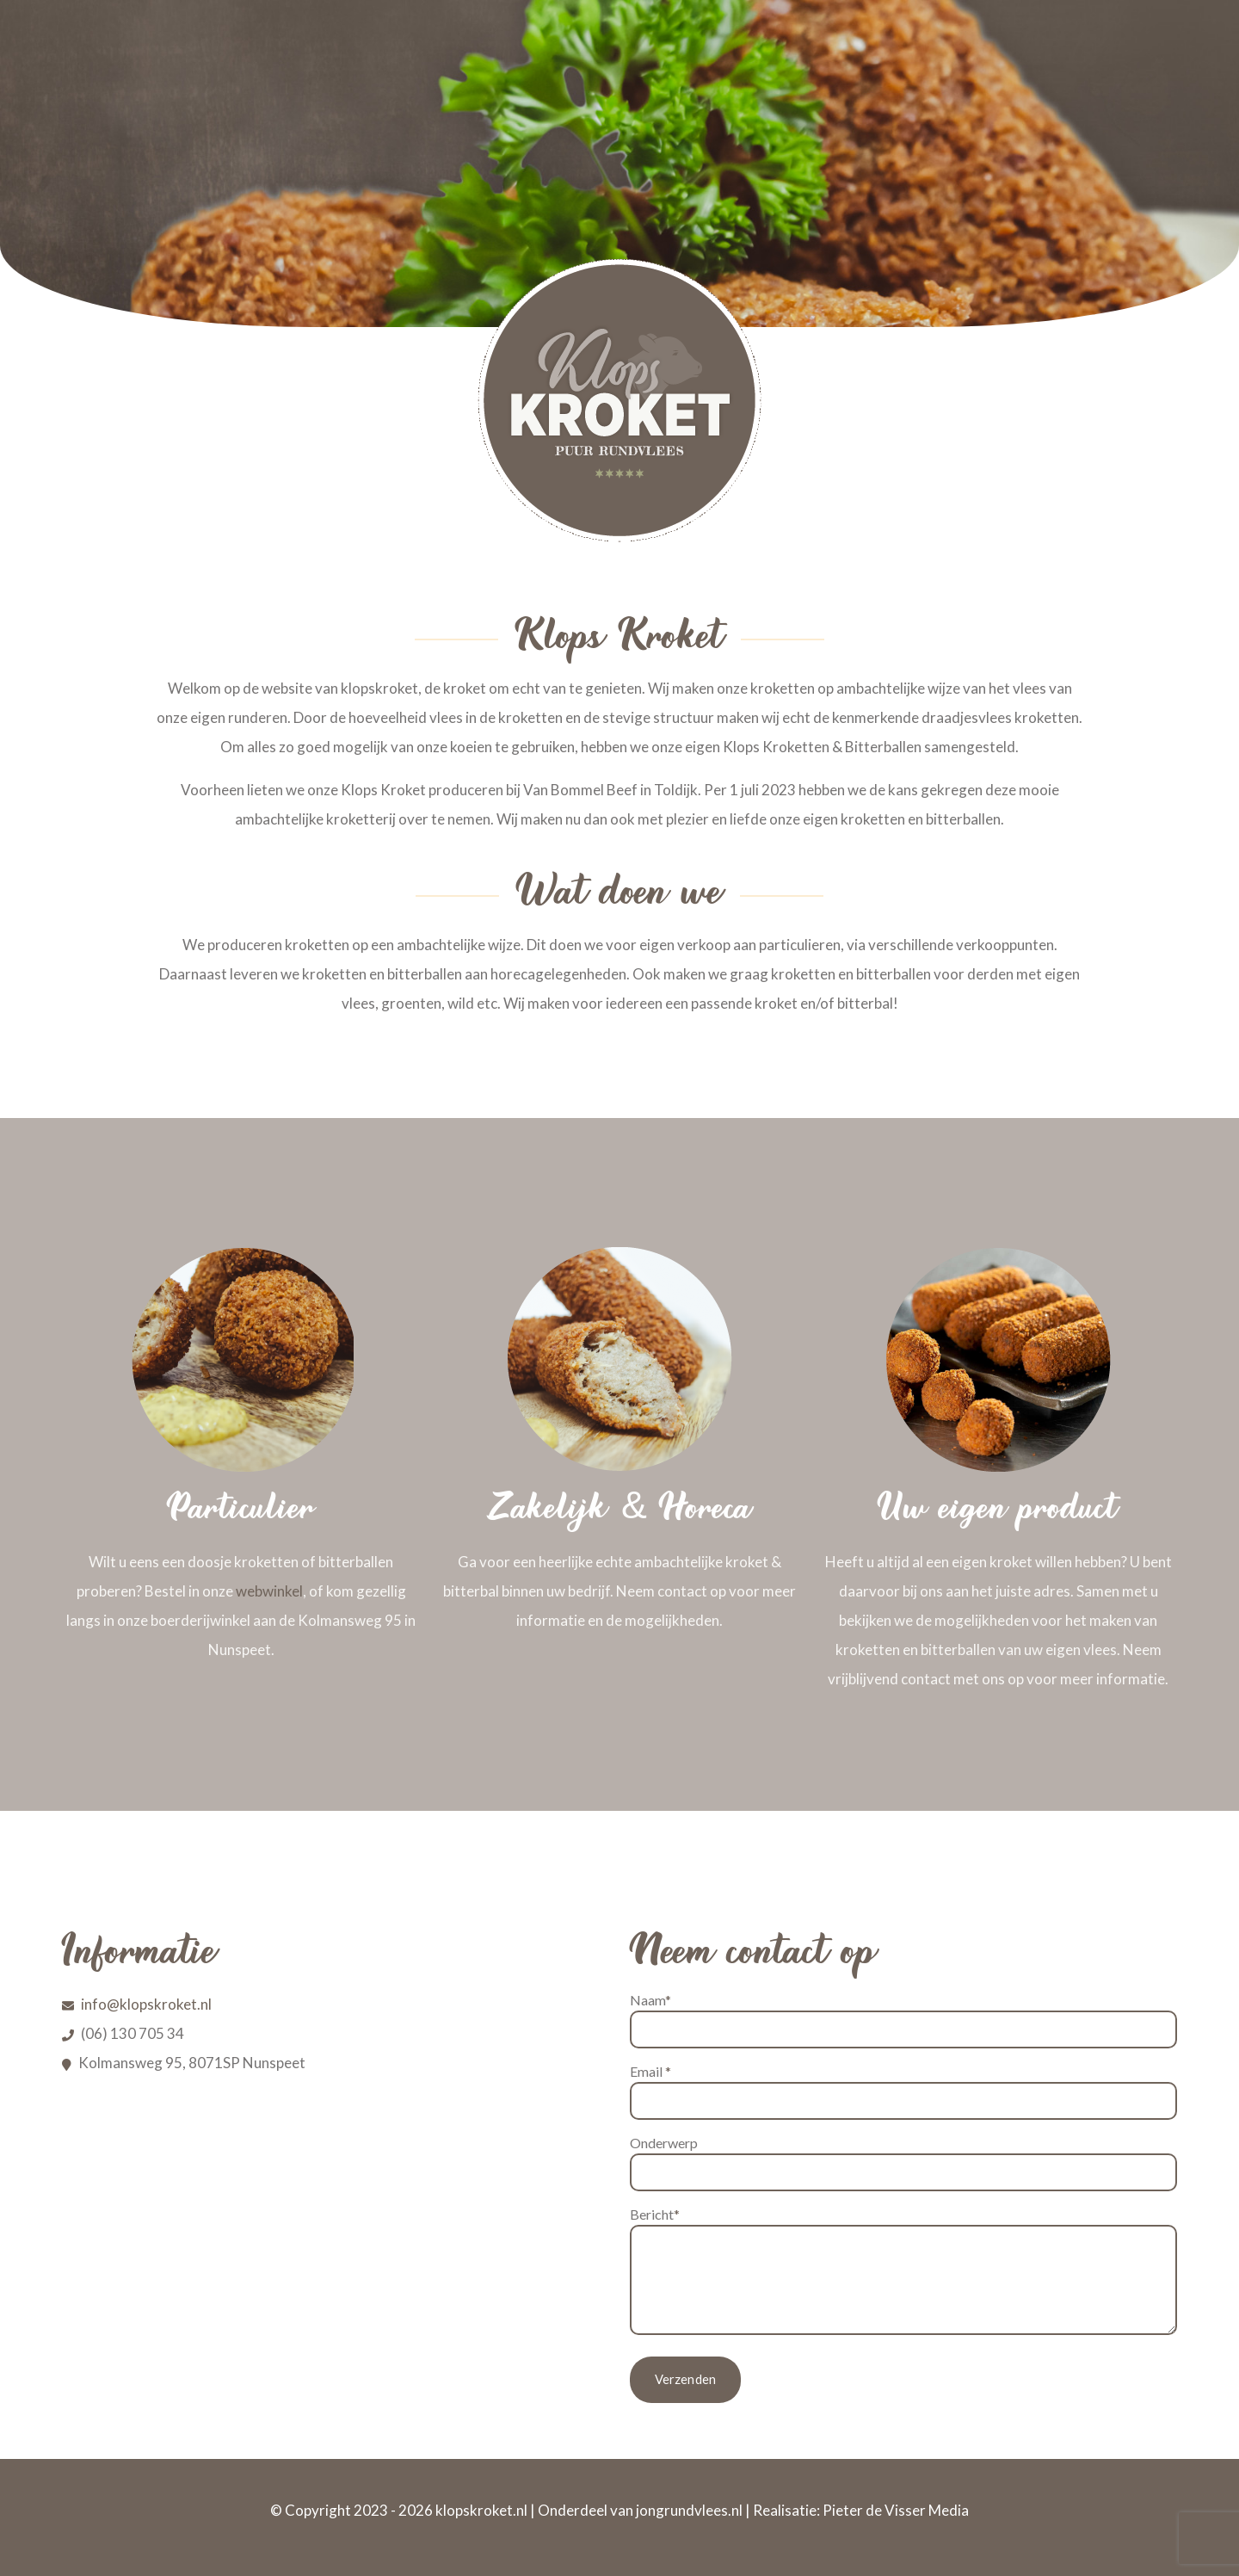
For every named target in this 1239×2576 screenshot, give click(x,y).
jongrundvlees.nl (689, 2510)
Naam (903, 2020)
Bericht (903, 2270)
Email (903, 2091)
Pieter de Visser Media (896, 2510)
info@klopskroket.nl (146, 2004)
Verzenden (686, 2380)
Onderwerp (903, 2162)
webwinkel (269, 1591)
